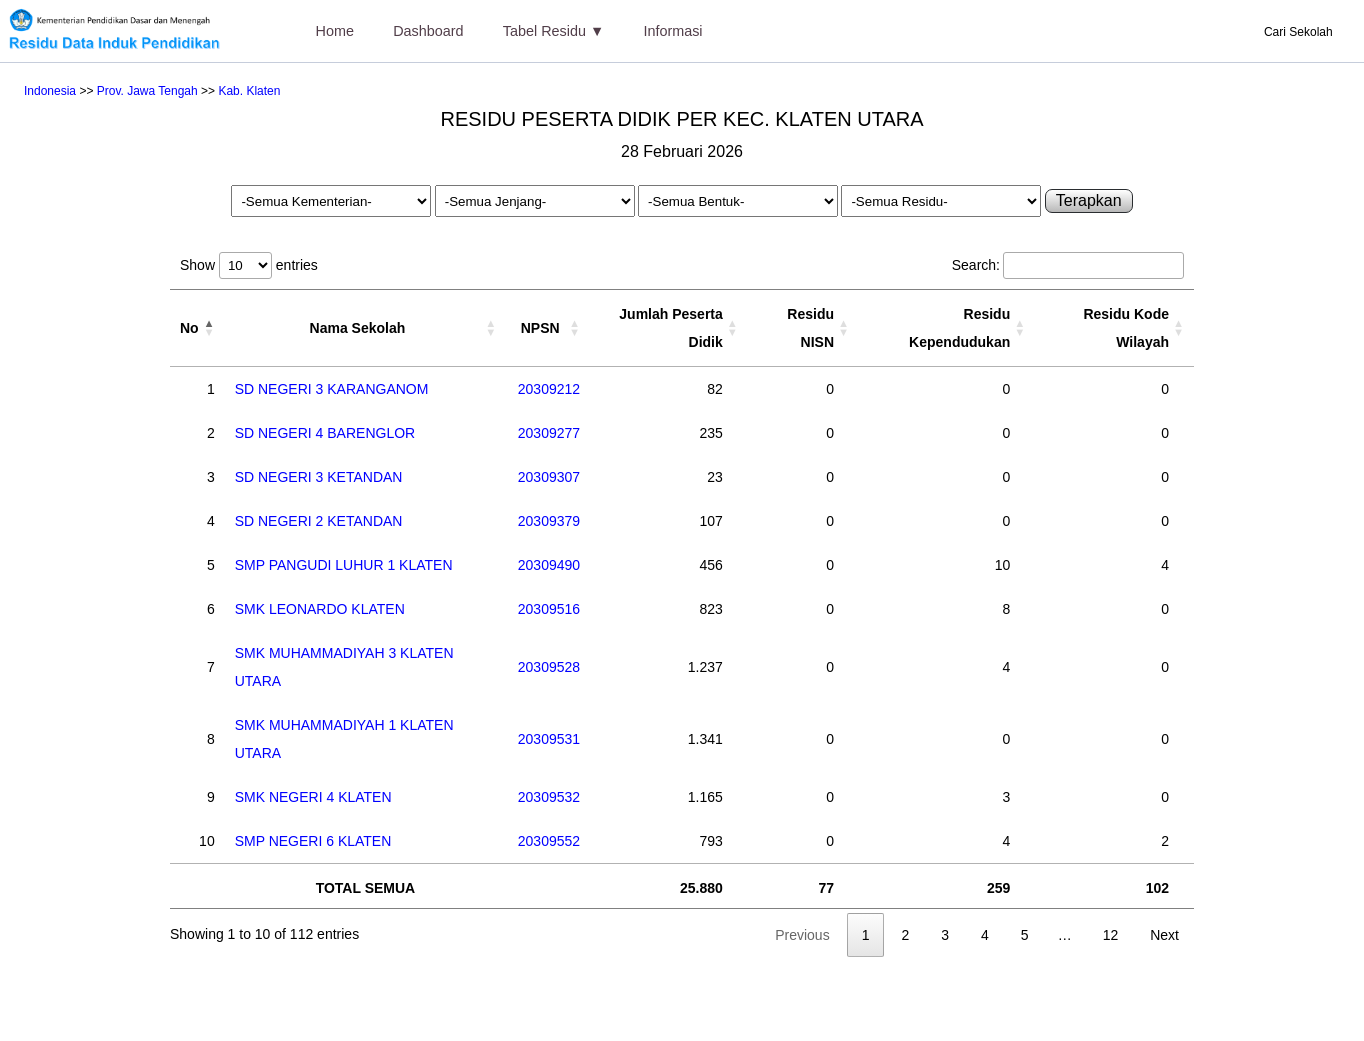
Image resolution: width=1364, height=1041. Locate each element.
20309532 (549, 797)
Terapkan (1089, 200)
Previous (802, 935)
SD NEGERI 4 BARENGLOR (325, 433)
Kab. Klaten (249, 91)
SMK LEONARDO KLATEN (320, 609)
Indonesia (50, 91)
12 (1111, 935)
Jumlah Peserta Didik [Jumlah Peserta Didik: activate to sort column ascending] (671, 328)
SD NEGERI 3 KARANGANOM (332, 389)
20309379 (549, 521)
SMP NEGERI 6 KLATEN (313, 841)
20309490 (549, 565)
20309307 (549, 477)
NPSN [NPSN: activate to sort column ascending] (540, 328)
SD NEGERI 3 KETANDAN (319, 477)
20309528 (549, 667)
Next (1164, 935)
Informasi (672, 31)
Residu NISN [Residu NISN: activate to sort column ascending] (810, 328)
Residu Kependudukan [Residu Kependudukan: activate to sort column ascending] (959, 328)
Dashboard (428, 31)
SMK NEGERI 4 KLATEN (313, 797)
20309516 (549, 609)
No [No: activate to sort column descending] (189, 328)
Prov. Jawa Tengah (147, 91)
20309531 (549, 739)
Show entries (249, 265)
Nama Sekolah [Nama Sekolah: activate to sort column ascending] (358, 328)
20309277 (549, 433)
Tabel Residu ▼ (553, 31)
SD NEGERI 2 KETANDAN (319, 521)
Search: (1068, 265)
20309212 (549, 389)
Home (335, 31)
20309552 (549, 841)
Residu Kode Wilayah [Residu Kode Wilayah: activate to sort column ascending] (1126, 328)
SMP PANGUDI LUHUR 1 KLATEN (344, 565)
